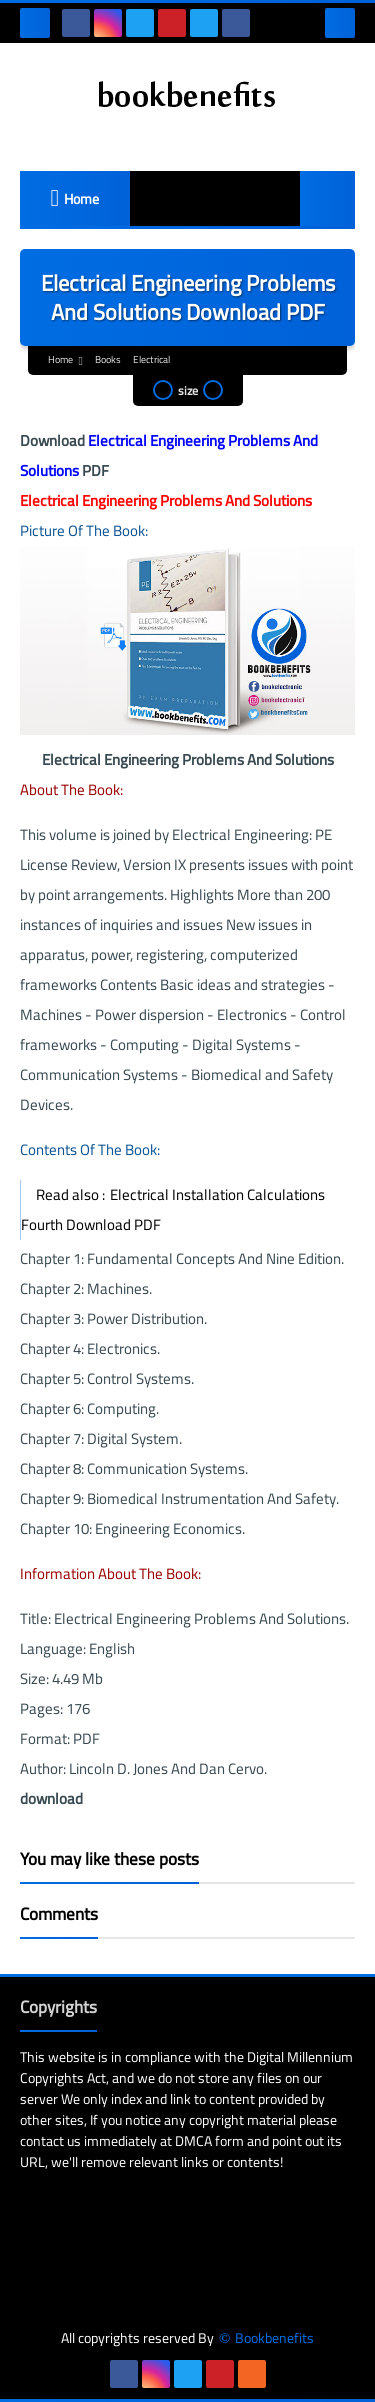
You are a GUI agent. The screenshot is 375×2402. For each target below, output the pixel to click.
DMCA (193, 2141)
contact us (50, 2141)
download (51, 1798)
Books (108, 359)
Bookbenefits (274, 2338)
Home (81, 199)
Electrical (151, 359)
